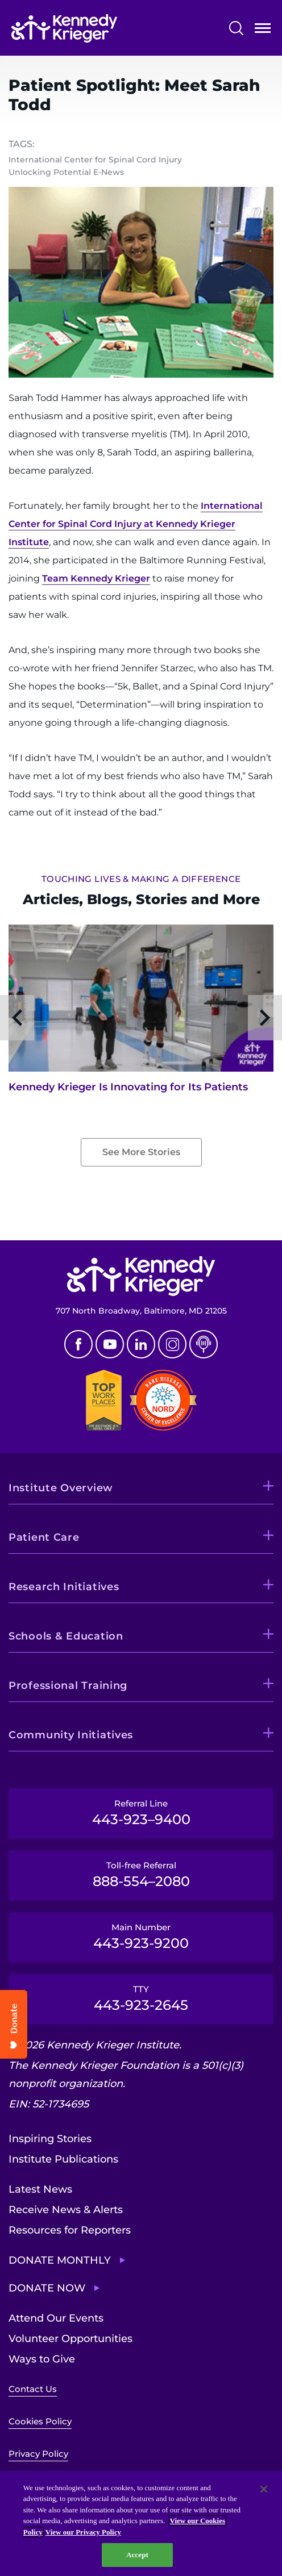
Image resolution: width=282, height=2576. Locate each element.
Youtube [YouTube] (110, 1344)
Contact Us (33, 2388)
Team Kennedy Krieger (96, 578)
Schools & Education (66, 1636)
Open (263, 30)
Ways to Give (42, 2359)
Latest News (40, 2189)
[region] (141, 2523)
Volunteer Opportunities (70, 2338)
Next (265, 1017)
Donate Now (47, 2288)
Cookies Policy (40, 2421)
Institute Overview (61, 1488)
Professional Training (68, 1685)
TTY (141, 1998)
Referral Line (141, 1813)
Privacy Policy (38, 2453)
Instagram (172, 1344)
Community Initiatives (71, 1735)
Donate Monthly (60, 2260)
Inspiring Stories (50, 2138)
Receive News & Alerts (66, 2209)
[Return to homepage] (64, 28)
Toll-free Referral (141, 1874)
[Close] (263, 2489)
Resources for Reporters (70, 2230)
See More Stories (141, 1152)
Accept (137, 2554)
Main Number (141, 1936)
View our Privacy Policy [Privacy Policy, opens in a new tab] (83, 2532)
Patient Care (44, 1537)
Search (236, 28)
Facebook (78, 1344)
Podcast (203, 1344)
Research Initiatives (64, 1586)
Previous (17, 1017)
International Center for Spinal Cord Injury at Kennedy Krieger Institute (136, 523)
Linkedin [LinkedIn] (141, 1344)
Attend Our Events (56, 2318)
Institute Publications (63, 2159)
